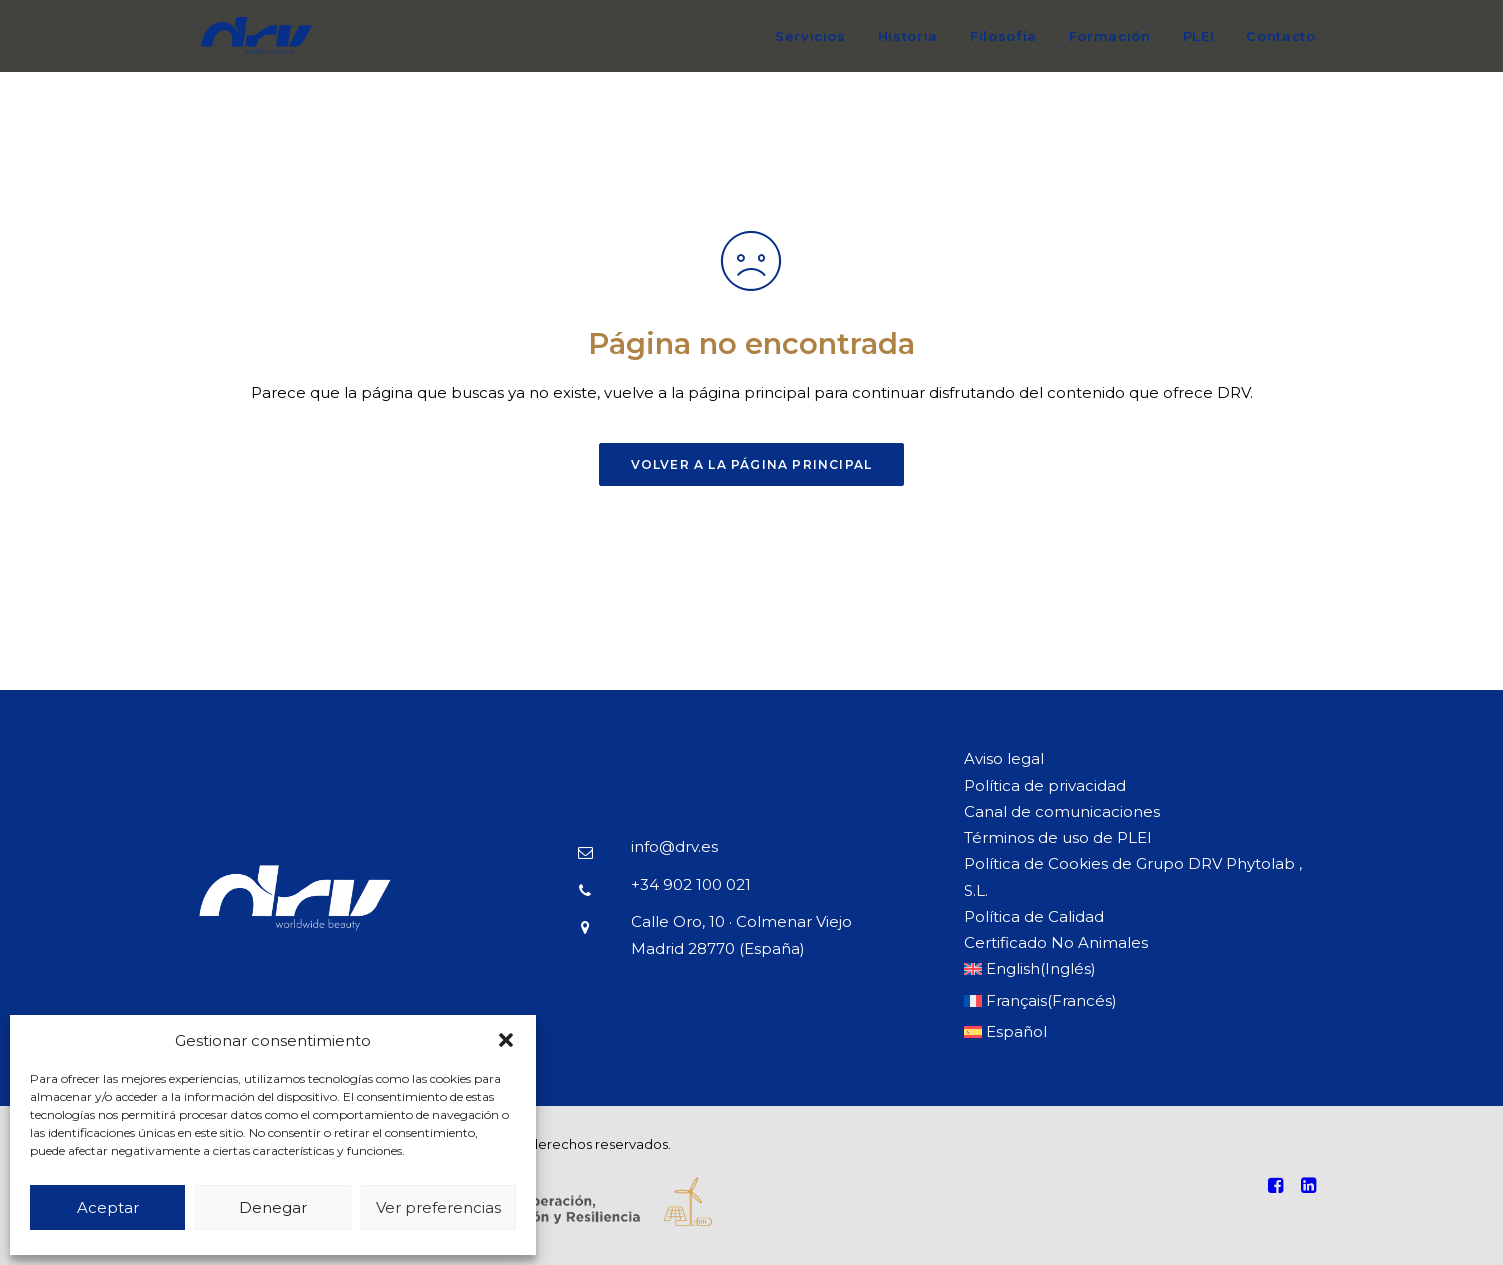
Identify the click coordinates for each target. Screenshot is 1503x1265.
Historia (908, 36)
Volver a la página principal (752, 464)
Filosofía (1003, 36)
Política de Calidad (1034, 916)
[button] (506, 1040)
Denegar (273, 1207)
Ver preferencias (438, 1207)
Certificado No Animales (1056, 942)
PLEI (1199, 36)
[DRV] (256, 46)
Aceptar (108, 1207)
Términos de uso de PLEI (1058, 837)
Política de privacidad (1045, 785)
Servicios (810, 36)
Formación (1110, 36)
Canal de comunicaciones (1062, 811)
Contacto (1280, 36)
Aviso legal (1004, 758)
